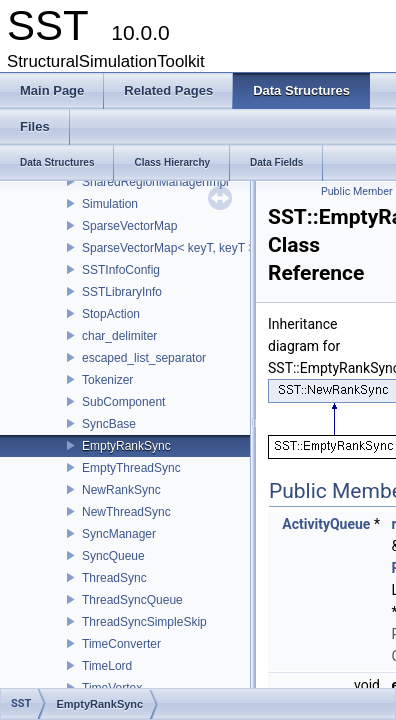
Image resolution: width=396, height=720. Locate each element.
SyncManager (119, 534)
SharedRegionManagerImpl (155, 182)
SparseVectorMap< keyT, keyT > (168, 248)
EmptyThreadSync (131, 468)
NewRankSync (121, 490)
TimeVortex (112, 688)
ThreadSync (114, 578)
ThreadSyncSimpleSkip (144, 622)
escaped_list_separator (144, 358)
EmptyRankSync (126, 446)
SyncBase (109, 424)
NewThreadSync (126, 512)
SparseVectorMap (129, 226)
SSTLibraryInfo (122, 292)
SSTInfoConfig (121, 270)
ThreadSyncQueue (132, 600)
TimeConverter (121, 644)
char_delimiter (119, 336)
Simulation (110, 204)
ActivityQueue (326, 524)
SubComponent (123, 402)
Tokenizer (107, 380)
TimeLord (107, 666)
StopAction (111, 314)
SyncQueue (113, 556)
